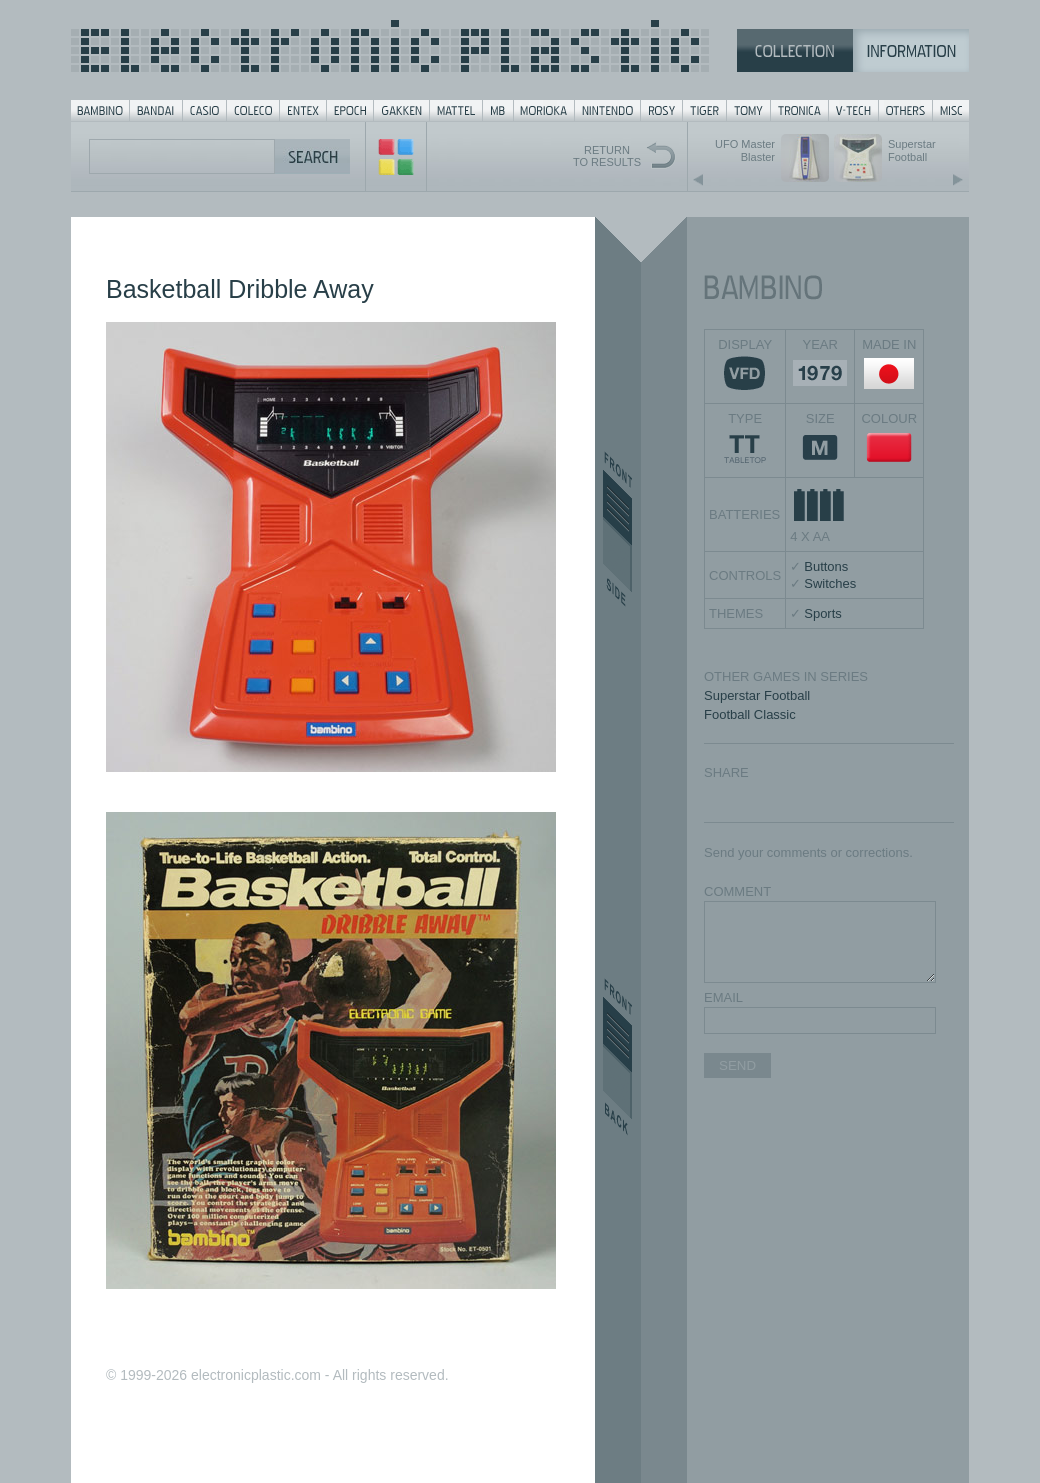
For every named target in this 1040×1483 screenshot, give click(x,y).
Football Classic (750, 714)
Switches (830, 583)
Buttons (826, 566)
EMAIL (723, 997)
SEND (737, 1065)
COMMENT (737, 891)
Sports (823, 613)
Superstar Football (757, 695)
